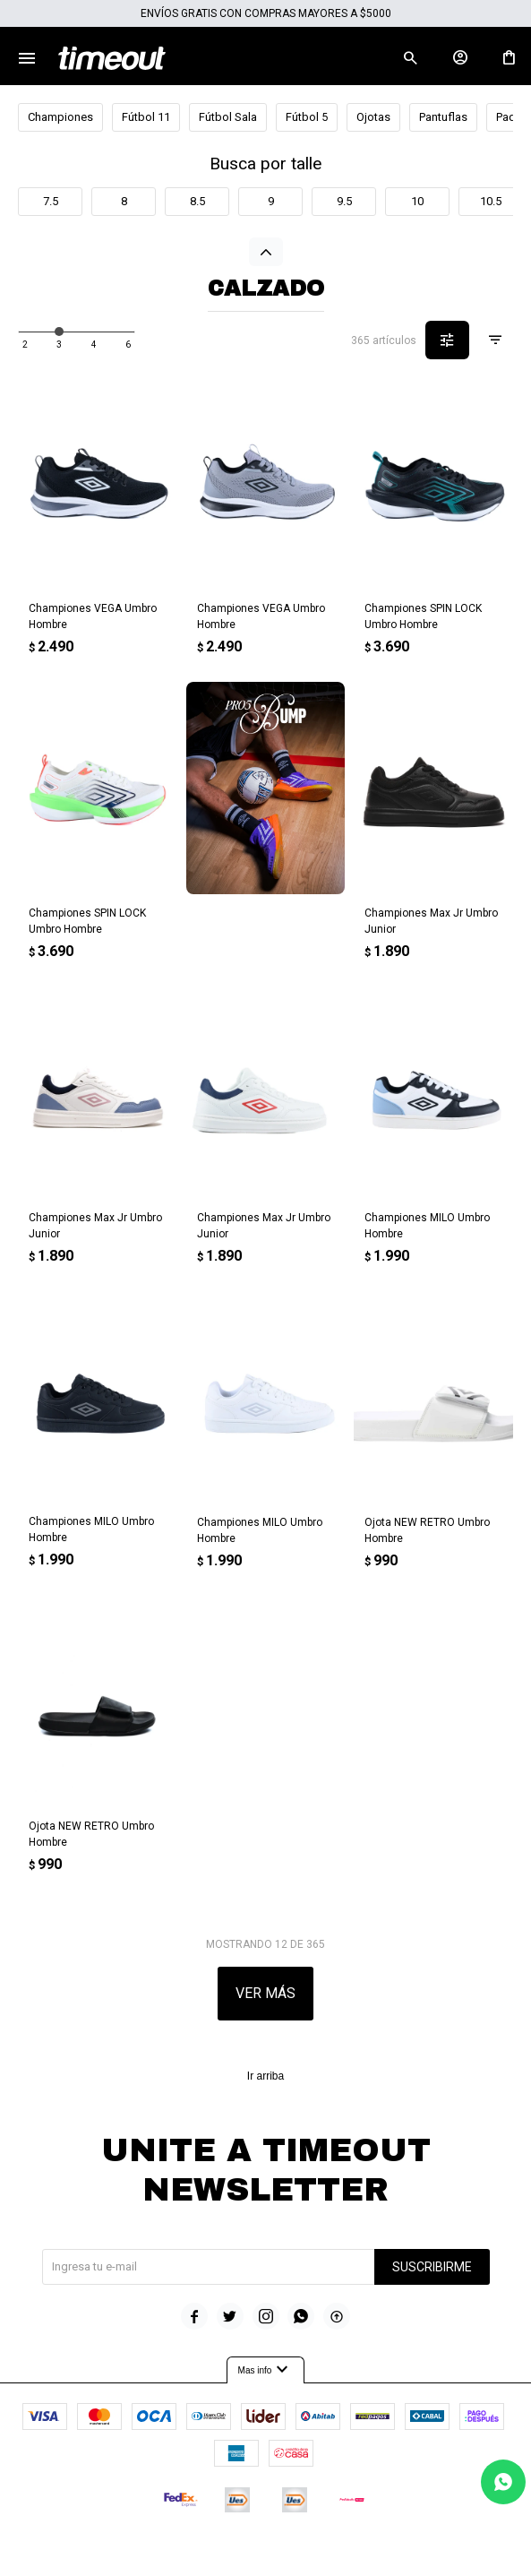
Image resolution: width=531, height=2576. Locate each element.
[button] (410, 58)
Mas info (266, 2369)
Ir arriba (265, 2076)
